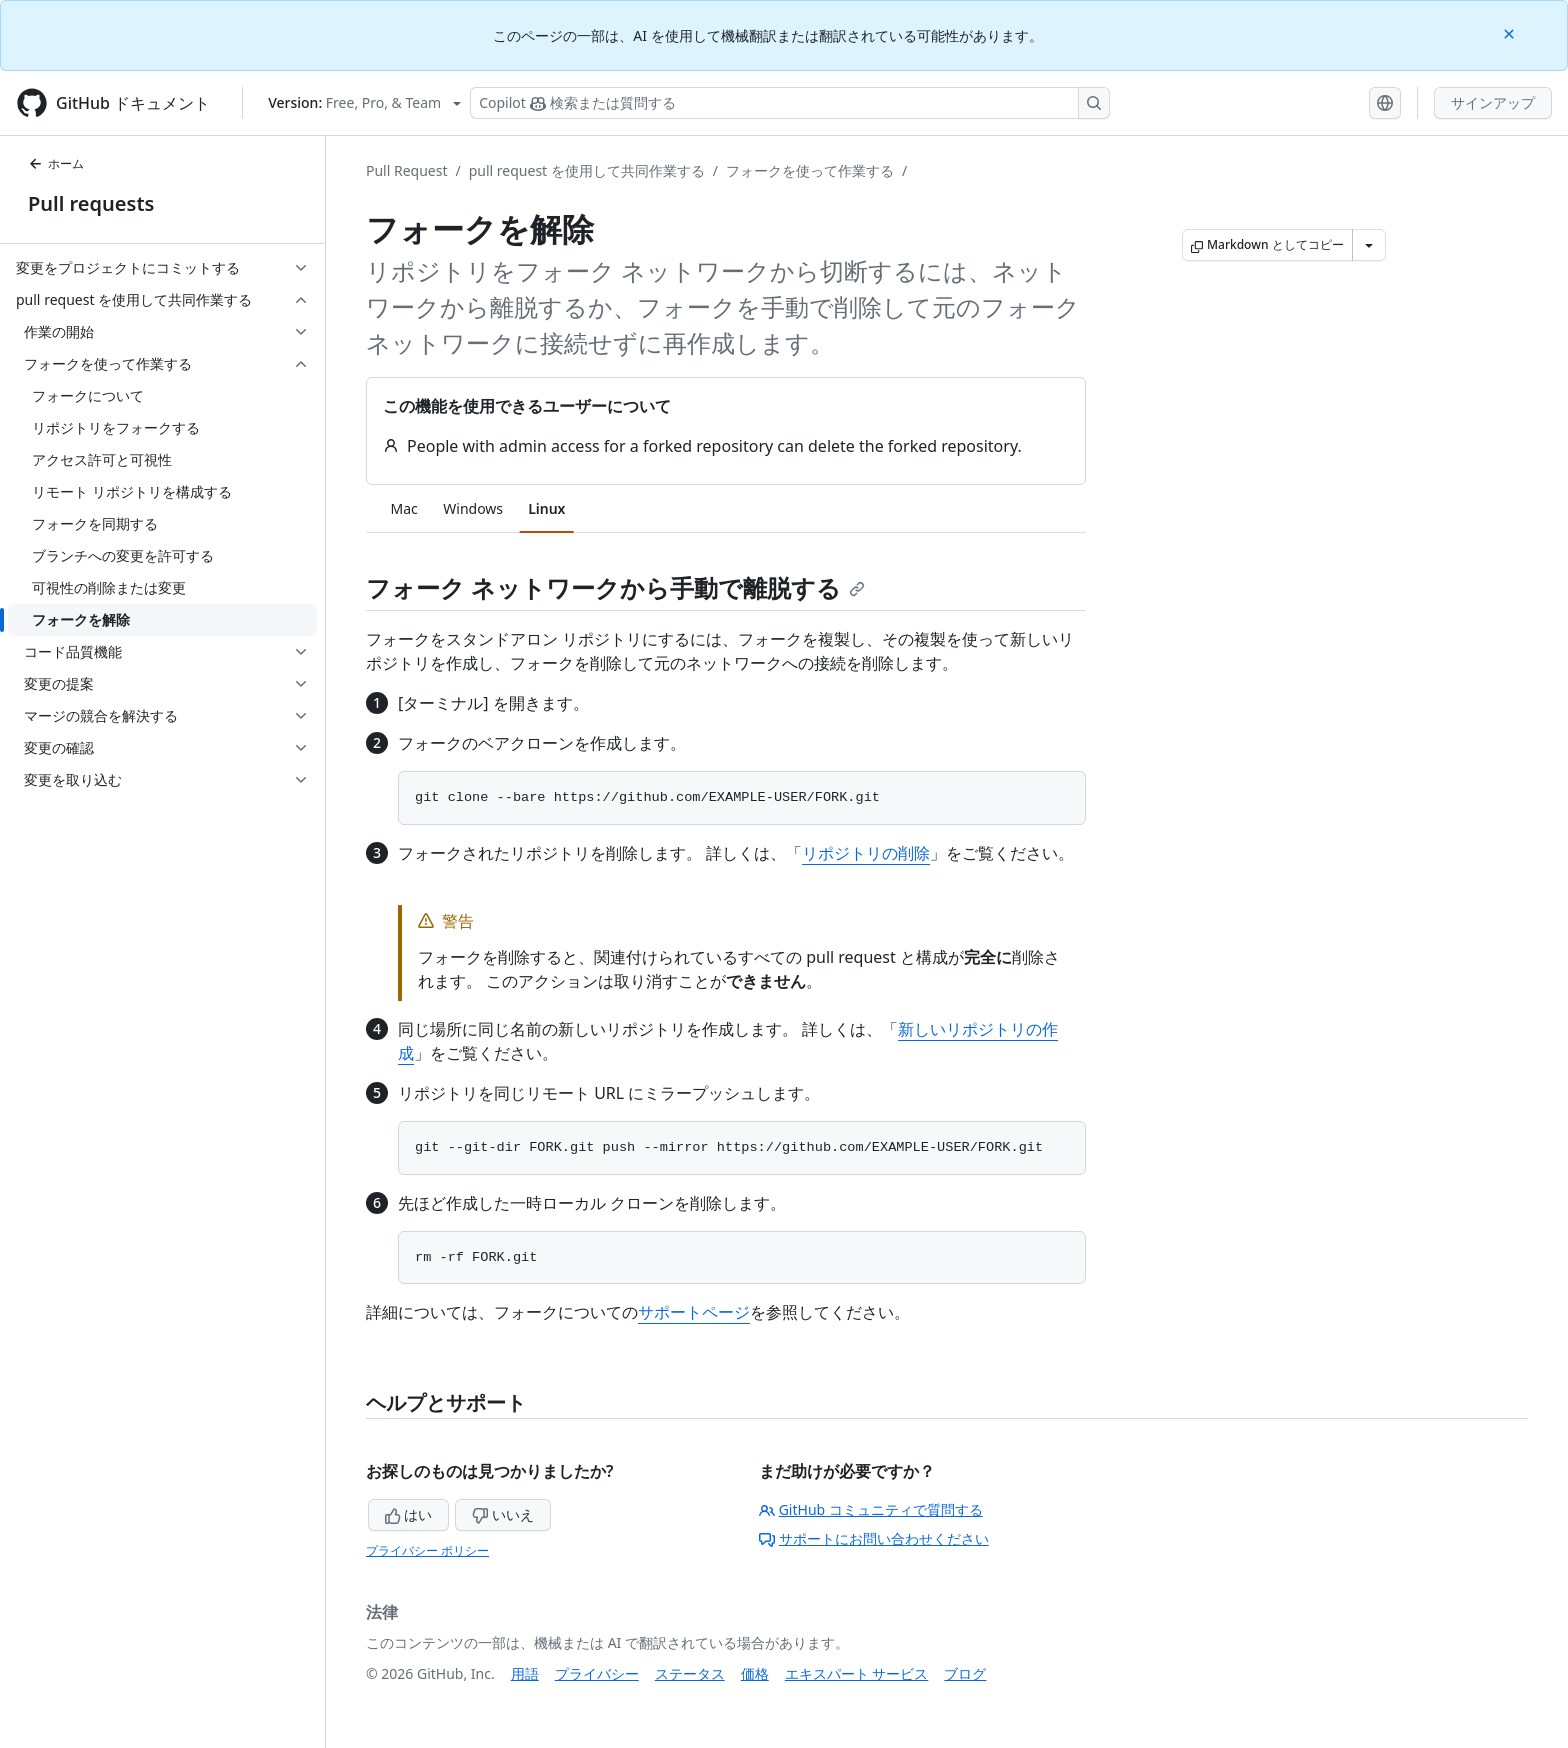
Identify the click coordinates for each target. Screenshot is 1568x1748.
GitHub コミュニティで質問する (871, 1509)
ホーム (56, 163)
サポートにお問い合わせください (874, 1538)
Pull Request (407, 170)
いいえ (503, 1514)
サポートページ (694, 1312)
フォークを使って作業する (810, 170)
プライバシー (597, 1673)
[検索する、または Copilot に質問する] (790, 103)
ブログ (965, 1673)
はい (409, 1514)
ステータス (690, 1673)
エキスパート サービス (857, 1673)
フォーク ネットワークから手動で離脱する (615, 587)
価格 (755, 1673)
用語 (525, 1673)
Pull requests (91, 203)
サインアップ (1493, 102)
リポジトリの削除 (866, 853)
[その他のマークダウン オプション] (1369, 245)
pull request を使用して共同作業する (587, 170)
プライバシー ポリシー (427, 1550)
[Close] (1511, 32)
